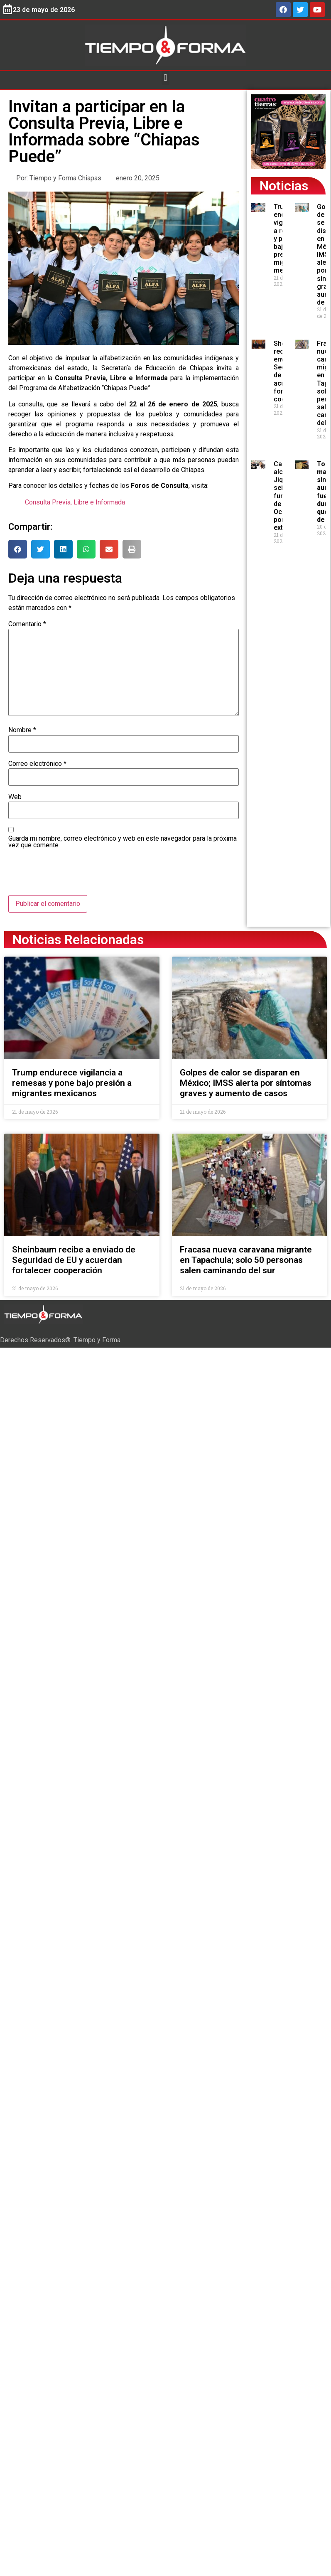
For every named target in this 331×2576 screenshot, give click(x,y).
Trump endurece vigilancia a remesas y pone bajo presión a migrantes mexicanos (72, 1083)
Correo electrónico (37, 763)
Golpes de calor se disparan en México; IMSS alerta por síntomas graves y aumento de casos (245, 1083)
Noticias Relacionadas (78, 939)
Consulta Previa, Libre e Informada (75, 502)
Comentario (27, 624)
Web (15, 797)
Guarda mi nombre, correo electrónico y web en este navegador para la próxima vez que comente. (122, 842)
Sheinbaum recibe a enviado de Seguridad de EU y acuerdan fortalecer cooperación (73, 1260)
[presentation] (71, 875)
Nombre (22, 730)
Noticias (284, 186)
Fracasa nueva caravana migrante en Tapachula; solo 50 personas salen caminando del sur (246, 1260)
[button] (165, 78)
